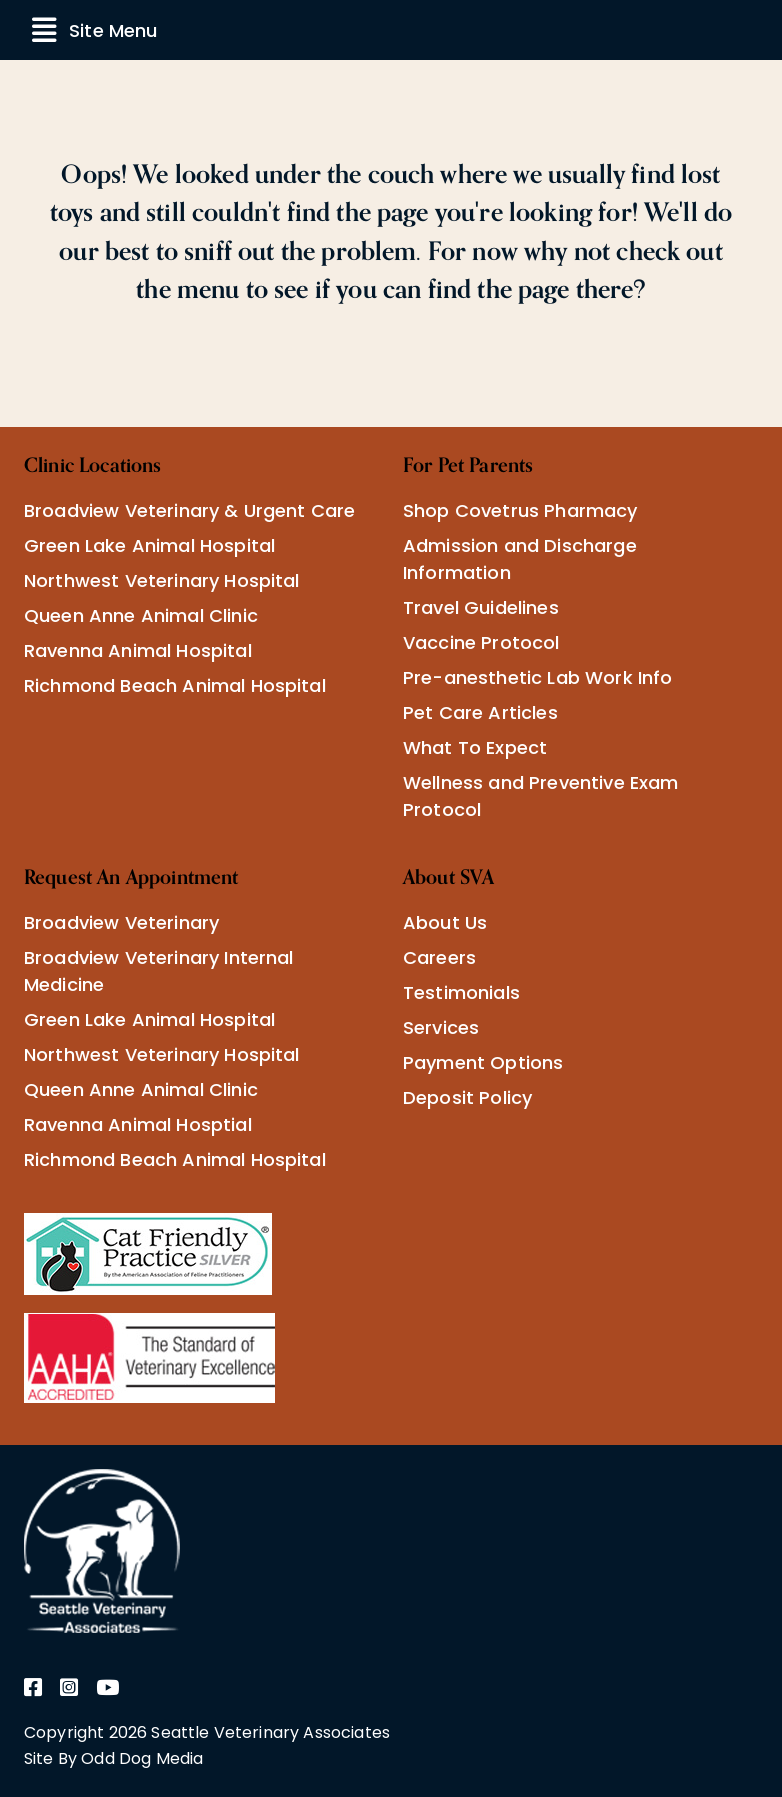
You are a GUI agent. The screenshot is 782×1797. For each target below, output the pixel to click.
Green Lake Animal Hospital (149, 545)
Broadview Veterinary (121, 922)
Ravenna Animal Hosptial (138, 1124)
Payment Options (483, 1062)
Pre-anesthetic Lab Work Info (537, 677)
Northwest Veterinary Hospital (162, 580)
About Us (445, 922)
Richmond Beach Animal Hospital (175, 685)
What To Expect (475, 747)
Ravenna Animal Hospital (138, 650)
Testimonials (461, 992)
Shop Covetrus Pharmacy (520, 510)
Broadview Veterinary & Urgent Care (189, 510)
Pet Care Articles (480, 712)
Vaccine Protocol (481, 642)
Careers (439, 957)
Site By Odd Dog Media (113, 1758)
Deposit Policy (467, 1097)
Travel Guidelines (481, 607)
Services (441, 1027)
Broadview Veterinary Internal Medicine (159, 971)
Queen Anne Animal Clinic (141, 615)
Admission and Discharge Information (520, 559)
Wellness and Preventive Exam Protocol (540, 796)
